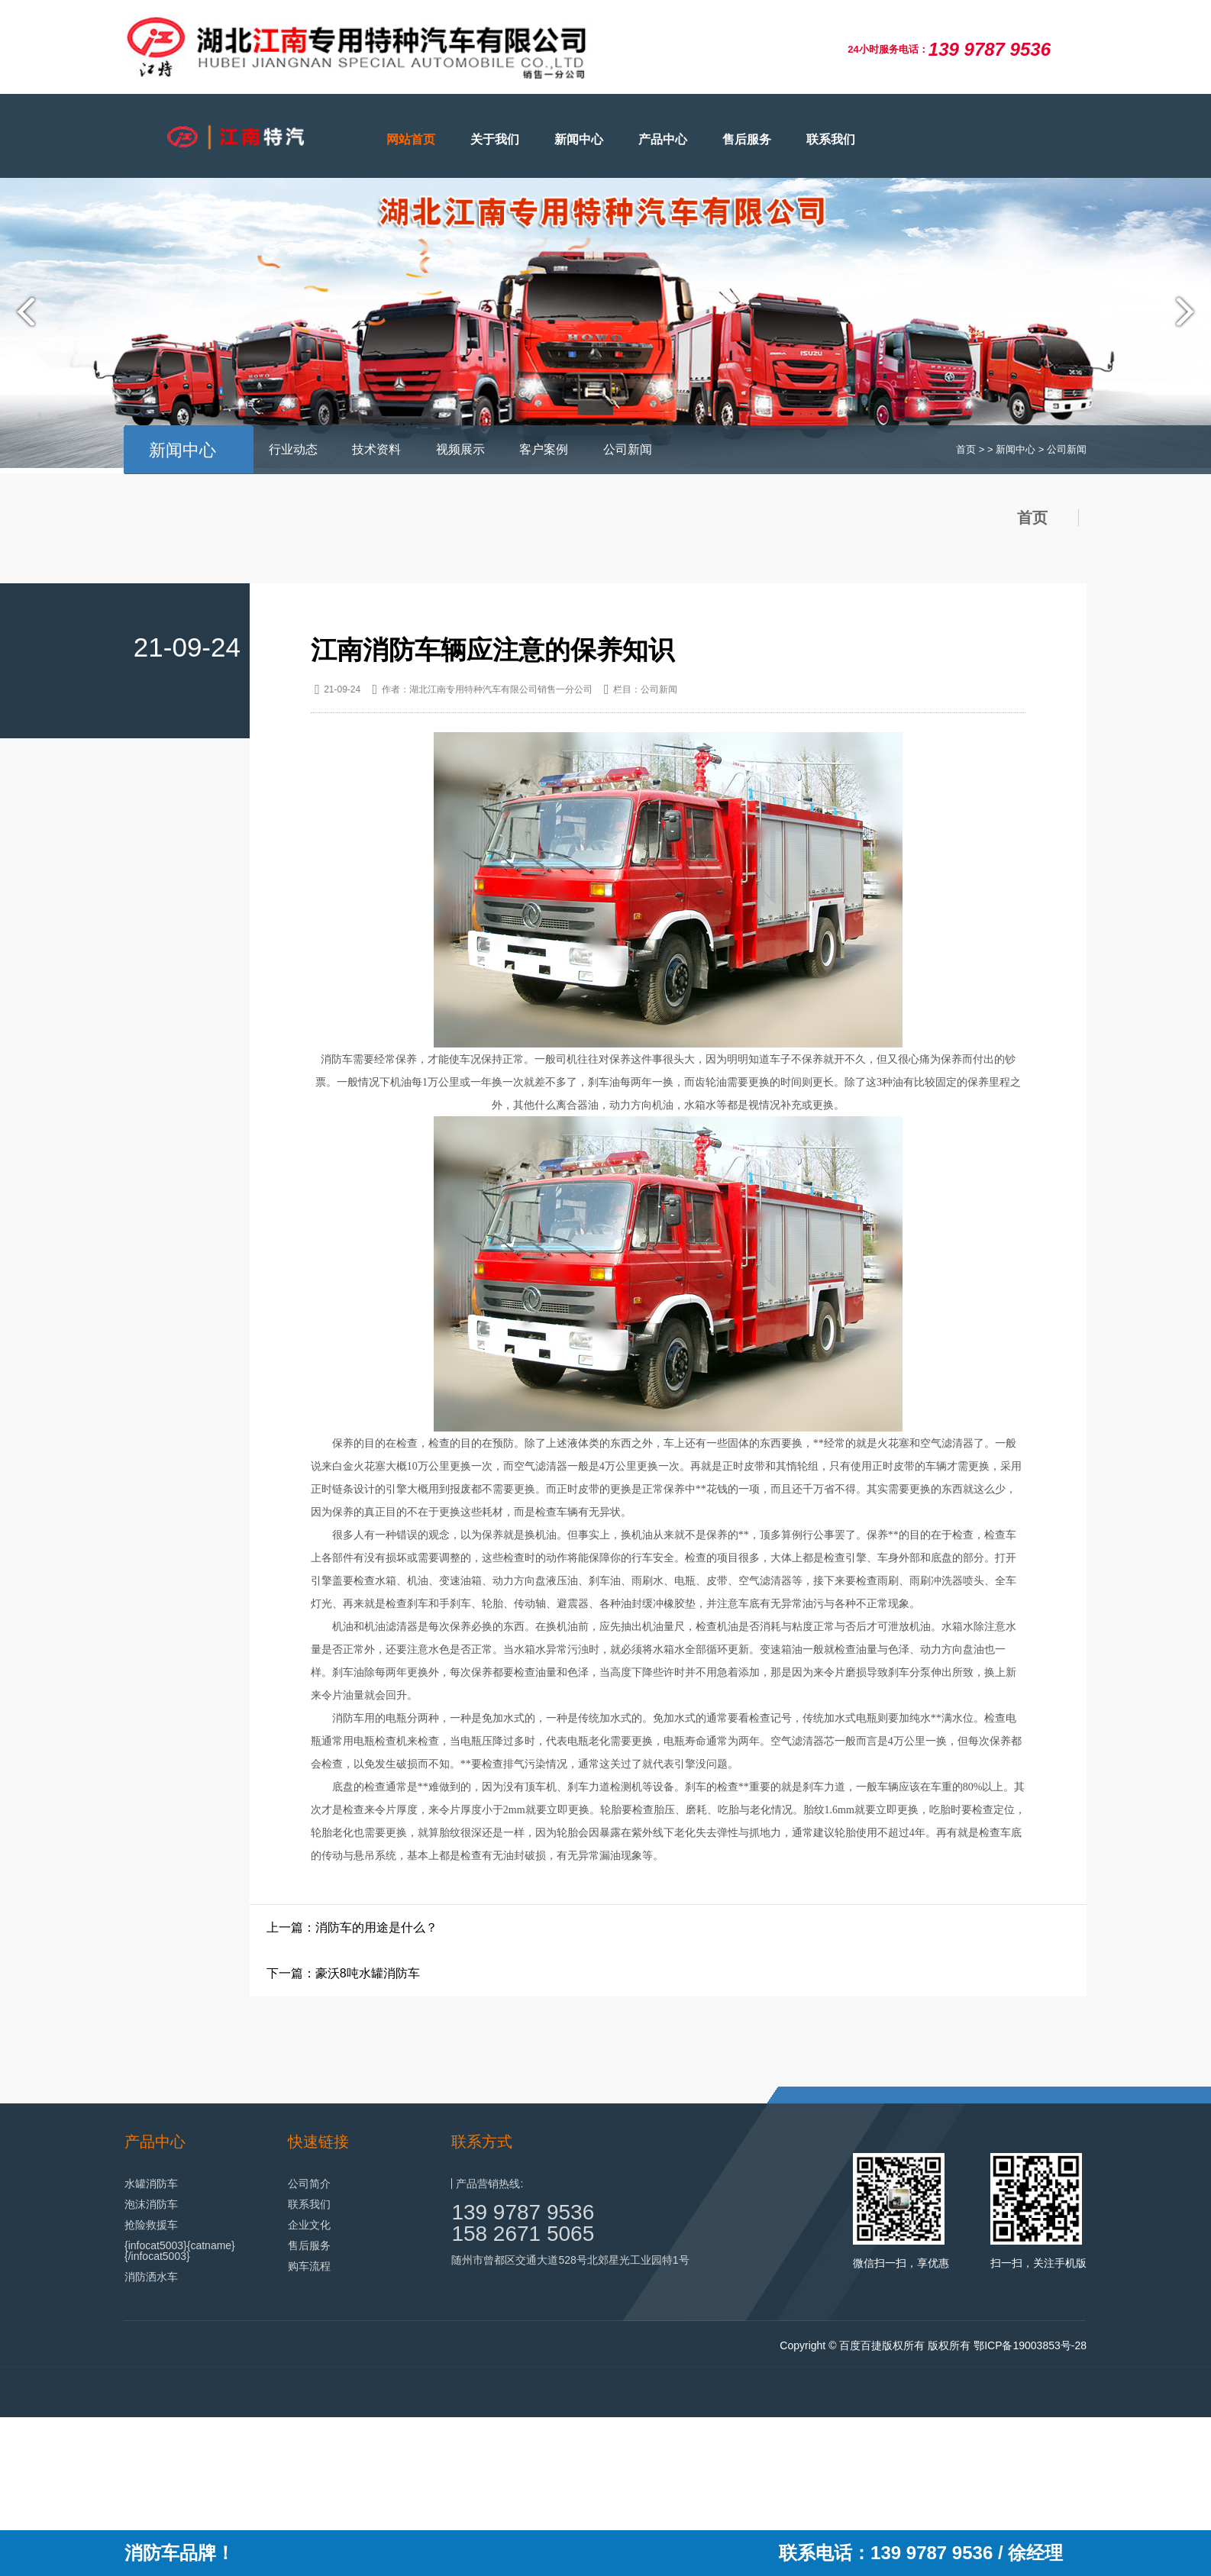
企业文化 (309, 2224)
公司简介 (309, 2183)
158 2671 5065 (522, 2233)
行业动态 (293, 448)
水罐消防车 (151, 2183)
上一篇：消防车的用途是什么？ (352, 1926)
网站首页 (410, 138)
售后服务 (746, 138)
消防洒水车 (151, 2276)
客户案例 (543, 448)
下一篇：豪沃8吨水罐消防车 (343, 1972)
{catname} (211, 2245)
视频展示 (460, 448)
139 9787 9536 (522, 2211)
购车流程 (309, 2265)
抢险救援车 (151, 2224)
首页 (966, 448)
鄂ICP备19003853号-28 (1030, 2345)
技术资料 (376, 448)
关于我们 (494, 138)
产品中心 (662, 138)
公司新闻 (627, 448)
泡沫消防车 (151, 2203)
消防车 (337, 1058)
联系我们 (830, 138)
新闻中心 (578, 138)
